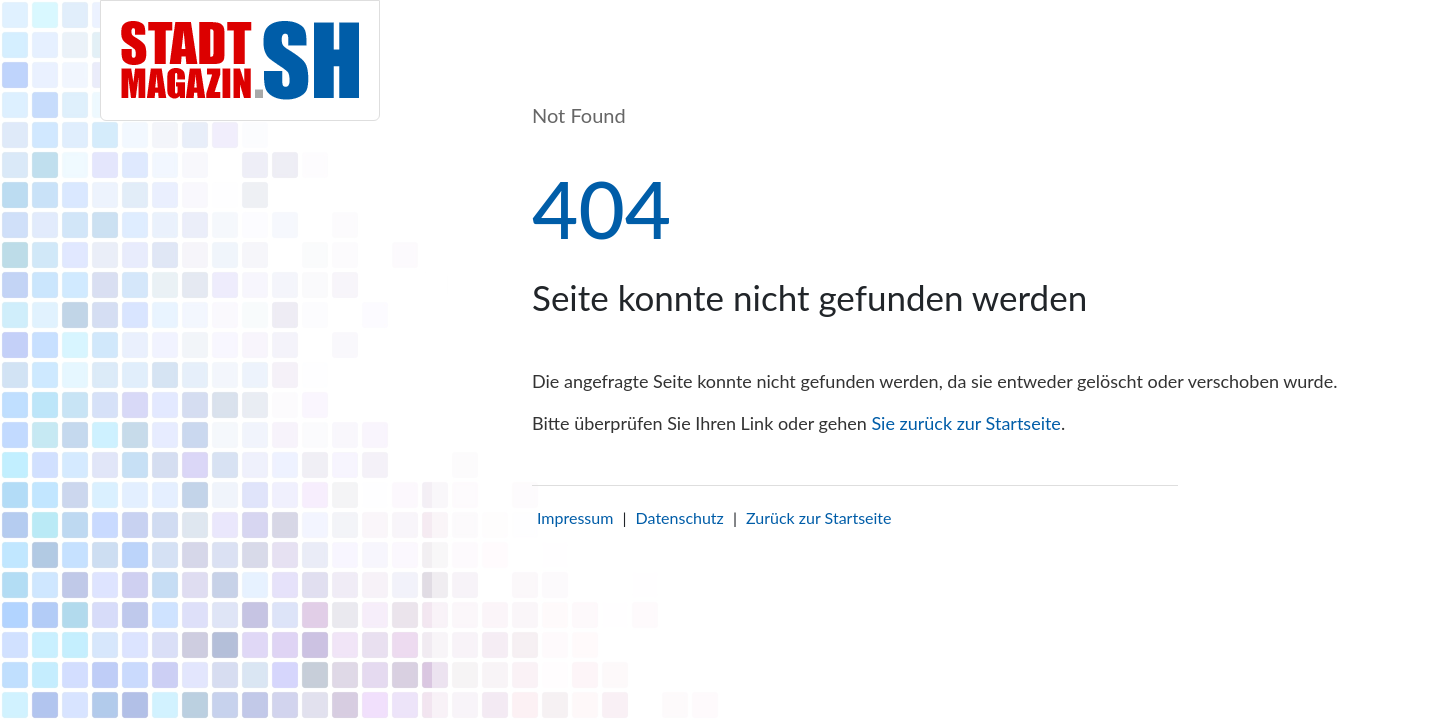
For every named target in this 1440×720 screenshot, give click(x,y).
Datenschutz (680, 517)
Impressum (575, 517)
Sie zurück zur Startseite (965, 423)
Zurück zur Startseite (818, 517)
